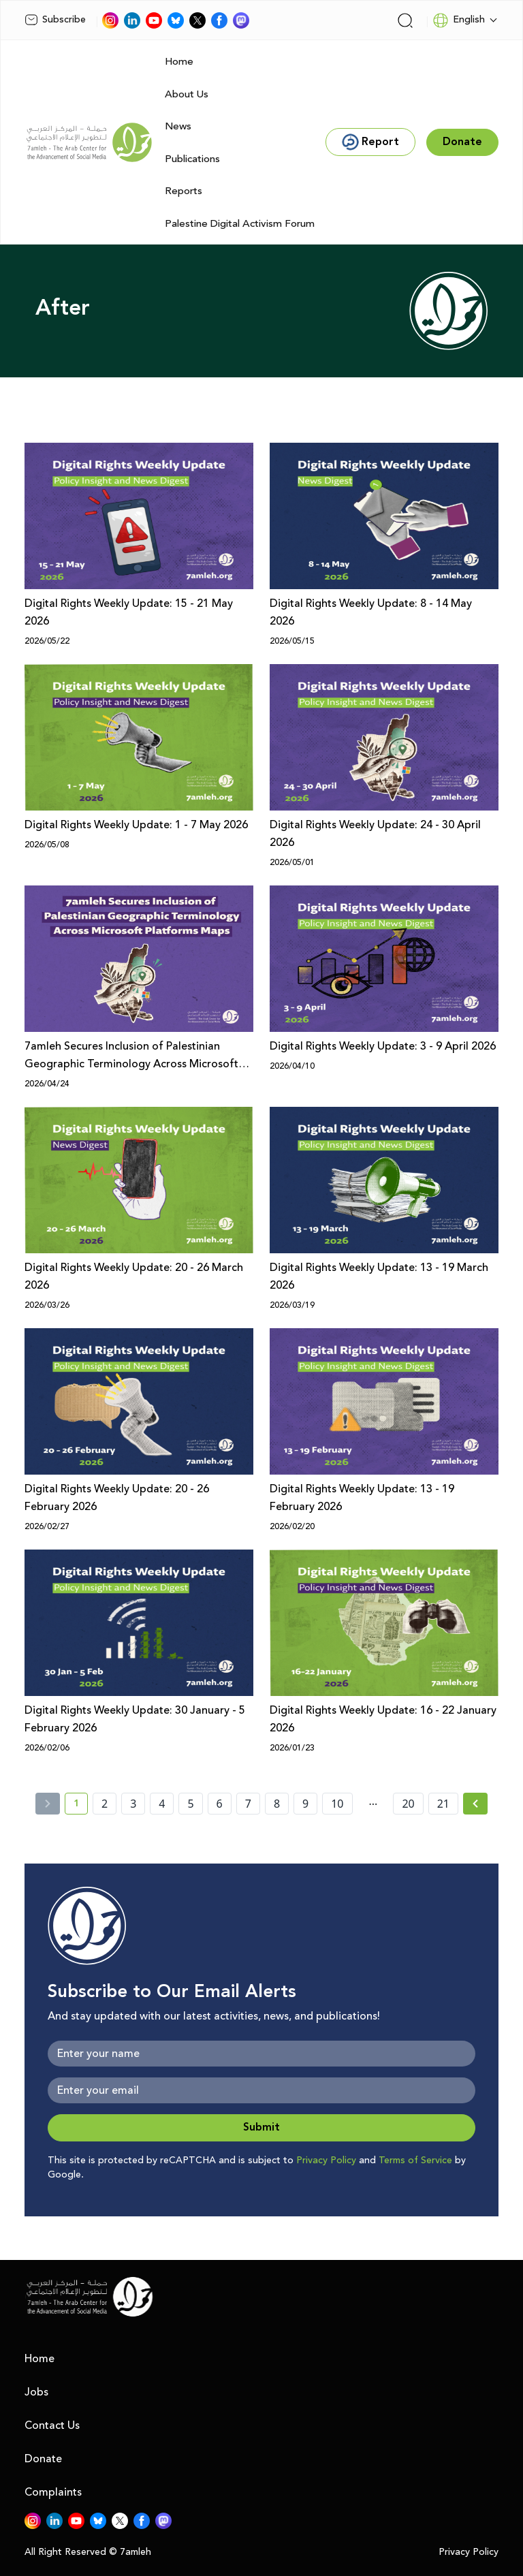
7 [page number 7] (248, 1803)
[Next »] (476, 1804)
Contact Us (52, 2425)
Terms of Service (415, 2160)
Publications (192, 159)
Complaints (53, 2492)
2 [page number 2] (104, 1803)
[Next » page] (475, 1804)
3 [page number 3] (133, 1803)
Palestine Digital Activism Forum (240, 224)
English (458, 20)
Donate (43, 2459)
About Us (186, 94)
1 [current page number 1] (81, 1805)
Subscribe (55, 19)
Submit (261, 2127)
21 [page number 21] (443, 1803)
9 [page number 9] (305, 1803)
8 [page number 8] (277, 1803)
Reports (183, 191)
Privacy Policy (326, 2160)
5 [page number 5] (190, 1803)
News (178, 126)
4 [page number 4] (162, 1803)
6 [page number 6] (220, 1803)
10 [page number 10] (337, 1803)
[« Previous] (47, 1804)
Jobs (36, 2392)
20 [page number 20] (408, 1803)
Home (179, 61)
